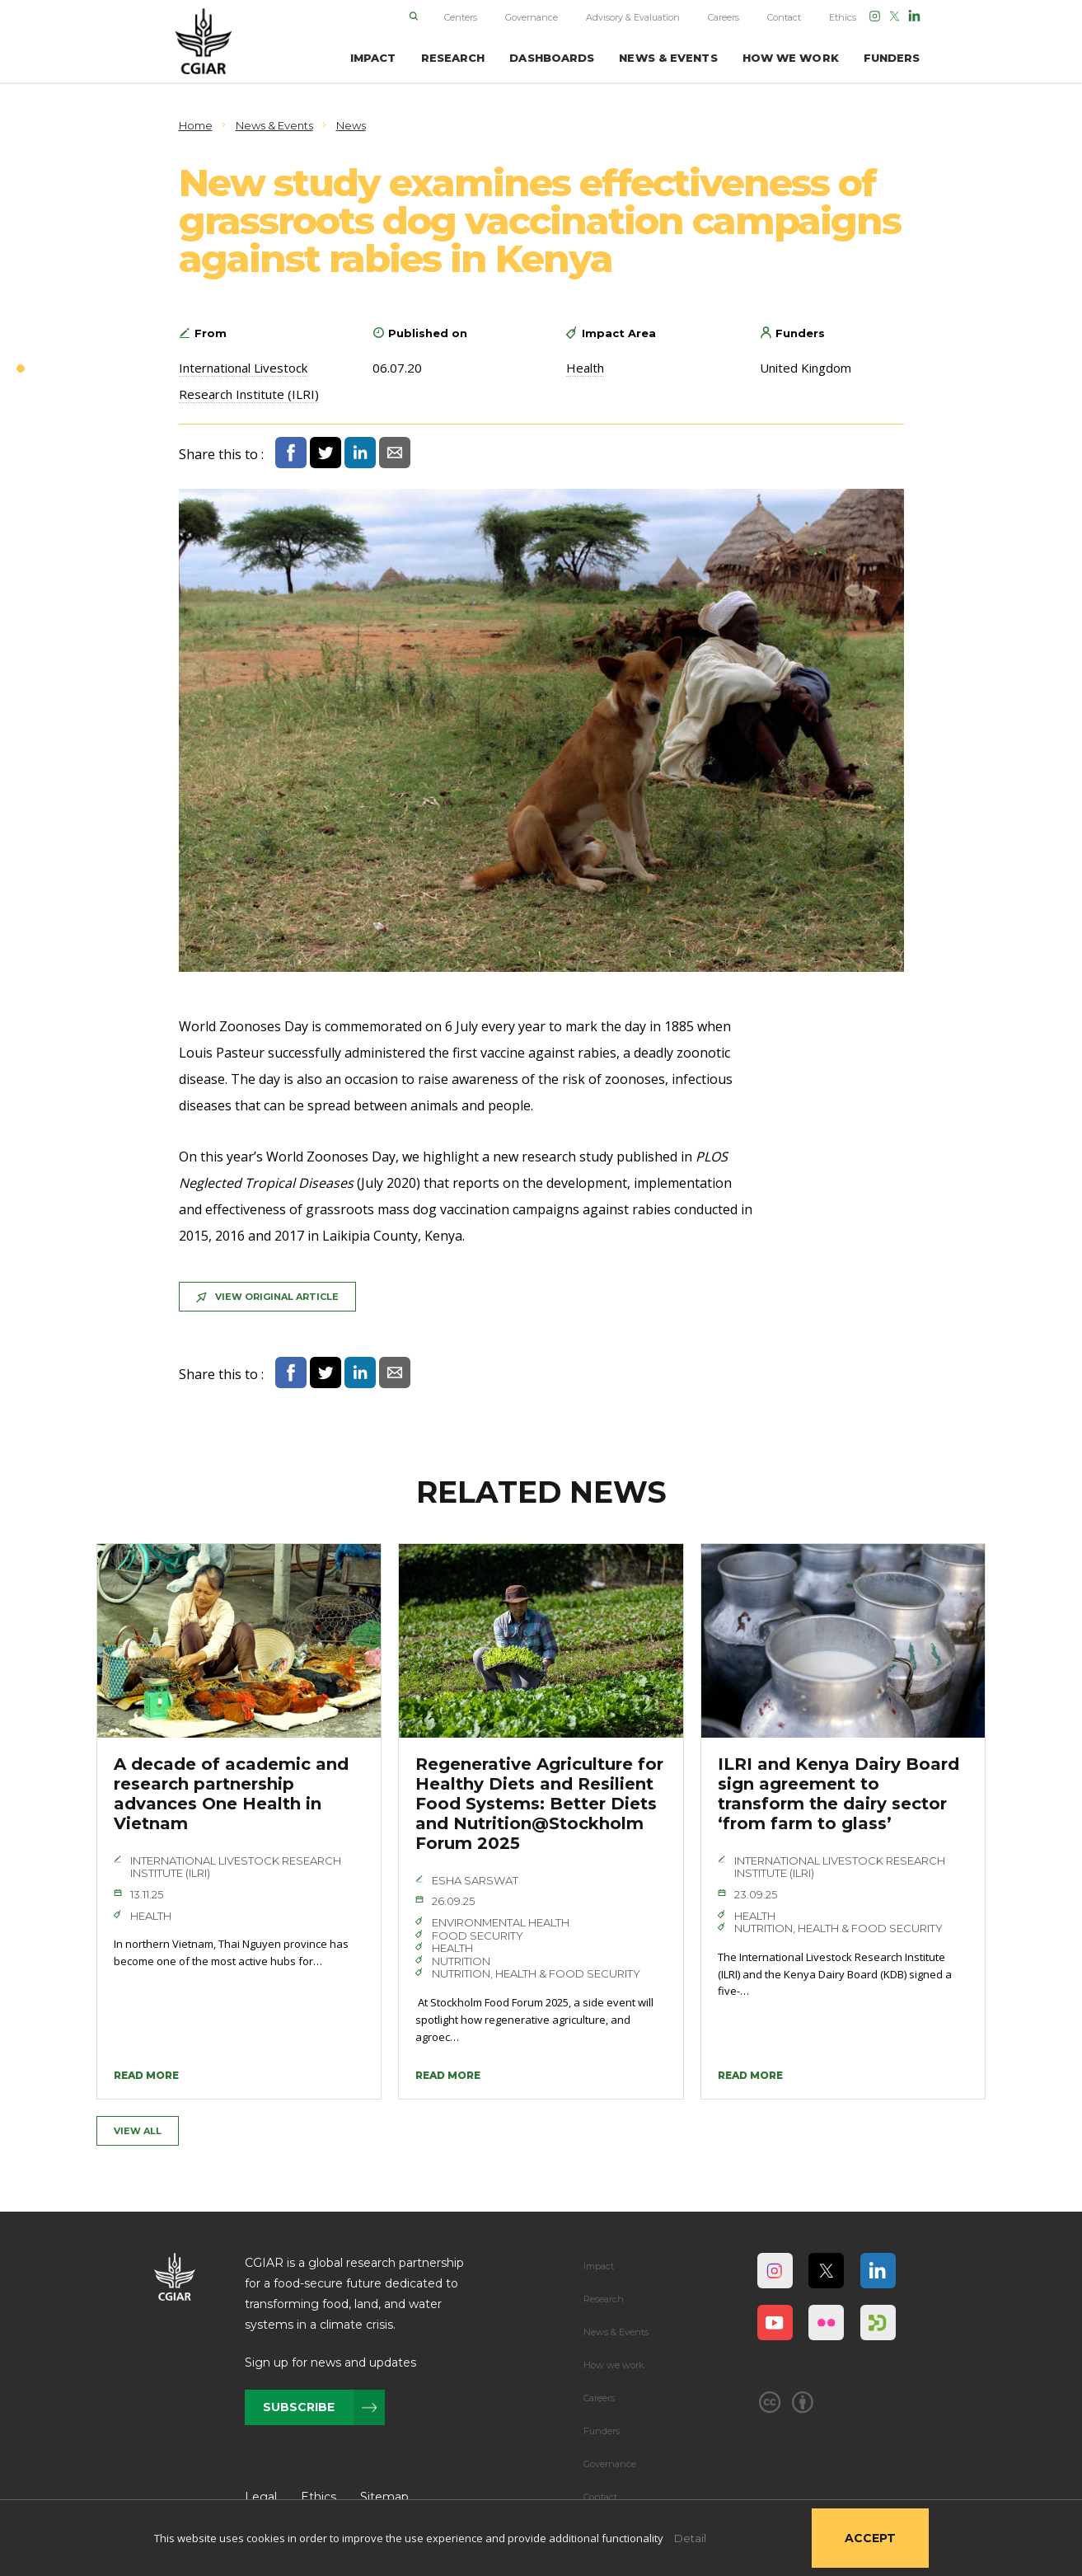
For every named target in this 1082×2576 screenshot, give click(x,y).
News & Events (616, 2332)
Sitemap (384, 2496)
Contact (784, 17)
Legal (261, 2496)
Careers (723, 17)
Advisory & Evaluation (633, 17)
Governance (531, 17)
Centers (460, 17)
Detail (690, 2538)
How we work (613, 2365)
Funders (601, 2431)
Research (603, 2299)
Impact (598, 2266)
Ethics (842, 17)
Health (585, 367)
